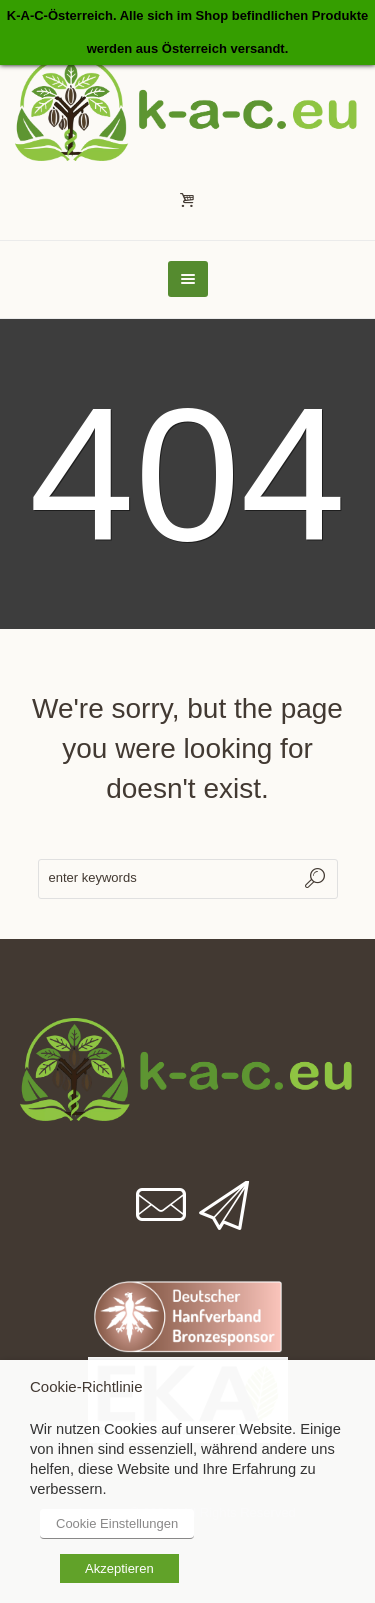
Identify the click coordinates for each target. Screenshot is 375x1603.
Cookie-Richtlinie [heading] (86, 1386)
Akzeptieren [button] (119, 1568)
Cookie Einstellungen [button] (117, 1523)
